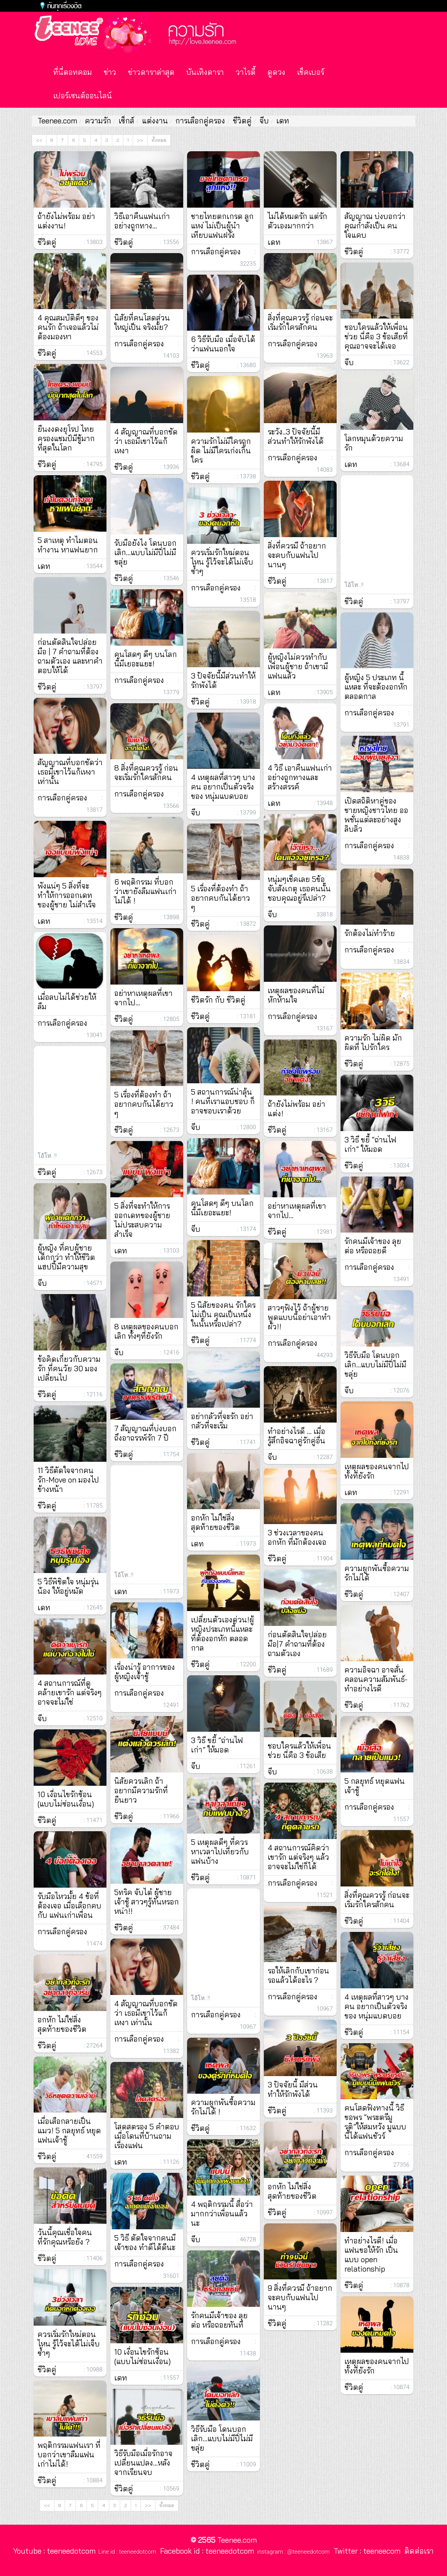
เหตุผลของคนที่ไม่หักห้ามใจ (296, 995)
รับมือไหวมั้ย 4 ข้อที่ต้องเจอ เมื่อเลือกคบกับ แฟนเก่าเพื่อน (69, 1906)
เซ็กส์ (126, 120)
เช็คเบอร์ (310, 72)
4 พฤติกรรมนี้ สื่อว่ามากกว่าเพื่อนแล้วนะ (222, 2213)
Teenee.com (57, 120)
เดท (282, 120)
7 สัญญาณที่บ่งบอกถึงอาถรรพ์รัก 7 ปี (145, 1433)
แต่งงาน (155, 120)
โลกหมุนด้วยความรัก (373, 443)
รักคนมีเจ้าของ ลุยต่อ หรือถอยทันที (219, 2320)
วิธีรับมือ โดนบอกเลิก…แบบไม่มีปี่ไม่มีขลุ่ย (222, 2438)
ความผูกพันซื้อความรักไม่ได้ (376, 1573)
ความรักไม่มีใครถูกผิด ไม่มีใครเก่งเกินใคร (221, 450)
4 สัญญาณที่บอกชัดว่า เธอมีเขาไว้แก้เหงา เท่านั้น (146, 2013)
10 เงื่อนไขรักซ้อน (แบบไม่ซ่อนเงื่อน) (66, 1799)
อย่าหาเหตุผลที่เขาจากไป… (143, 997)
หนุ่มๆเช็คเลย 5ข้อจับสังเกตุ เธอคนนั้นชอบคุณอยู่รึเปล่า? (299, 888)
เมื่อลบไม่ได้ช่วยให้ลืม (67, 1001)
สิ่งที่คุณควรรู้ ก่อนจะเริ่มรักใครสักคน (300, 322)
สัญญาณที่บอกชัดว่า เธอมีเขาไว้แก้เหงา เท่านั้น (70, 772)
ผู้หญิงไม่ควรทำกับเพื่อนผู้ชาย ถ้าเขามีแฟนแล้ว (298, 666)
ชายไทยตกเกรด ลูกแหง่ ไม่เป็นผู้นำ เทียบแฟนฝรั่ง (222, 226)
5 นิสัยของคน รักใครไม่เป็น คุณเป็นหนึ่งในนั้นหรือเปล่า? (223, 1314)
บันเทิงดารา (205, 72)
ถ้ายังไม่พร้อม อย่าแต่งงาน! (66, 221)
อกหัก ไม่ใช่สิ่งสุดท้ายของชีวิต (62, 2024)
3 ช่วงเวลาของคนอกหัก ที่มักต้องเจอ (297, 1537)
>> (140, 140)
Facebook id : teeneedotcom (205, 2551)
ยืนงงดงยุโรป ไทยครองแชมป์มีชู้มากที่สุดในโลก (66, 438)
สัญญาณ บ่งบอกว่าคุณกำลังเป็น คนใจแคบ (375, 226)
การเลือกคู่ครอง (200, 120)
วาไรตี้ (246, 72)
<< (39, 140)
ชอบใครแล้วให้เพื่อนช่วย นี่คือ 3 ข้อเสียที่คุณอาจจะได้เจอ (376, 336)
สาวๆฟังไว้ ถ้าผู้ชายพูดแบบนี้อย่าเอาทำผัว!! (299, 1317)
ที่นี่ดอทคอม (72, 72)
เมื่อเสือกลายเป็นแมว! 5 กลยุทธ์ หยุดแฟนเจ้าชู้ (69, 2130)
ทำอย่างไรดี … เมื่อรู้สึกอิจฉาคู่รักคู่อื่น (296, 1435)
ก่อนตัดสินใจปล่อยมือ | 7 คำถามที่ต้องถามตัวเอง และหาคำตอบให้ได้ (70, 656)
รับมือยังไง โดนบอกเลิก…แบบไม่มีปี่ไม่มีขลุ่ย (145, 552)
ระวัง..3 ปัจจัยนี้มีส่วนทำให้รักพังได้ (296, 436)
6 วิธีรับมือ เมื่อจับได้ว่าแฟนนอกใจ (223, 344)
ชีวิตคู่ (242, 120)
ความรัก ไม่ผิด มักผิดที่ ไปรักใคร (373, 1042)
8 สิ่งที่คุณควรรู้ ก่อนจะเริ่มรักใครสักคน (146, 772)
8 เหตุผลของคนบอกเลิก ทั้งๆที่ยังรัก (146, 1331)
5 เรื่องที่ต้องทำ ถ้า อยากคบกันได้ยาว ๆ (143, 1104)
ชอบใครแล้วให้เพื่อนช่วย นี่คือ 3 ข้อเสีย (299, 1750)
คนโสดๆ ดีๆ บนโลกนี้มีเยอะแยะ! (145, 659)
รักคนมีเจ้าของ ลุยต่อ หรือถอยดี (372, 1245)
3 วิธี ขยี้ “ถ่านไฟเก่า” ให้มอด (217, 1745)
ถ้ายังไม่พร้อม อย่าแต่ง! (296, 1108)
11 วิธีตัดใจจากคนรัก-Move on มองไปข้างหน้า (68, 1480)
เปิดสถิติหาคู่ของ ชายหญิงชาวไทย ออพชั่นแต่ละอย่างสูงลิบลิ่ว (376, 815)
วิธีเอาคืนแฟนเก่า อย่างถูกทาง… (142, 221)
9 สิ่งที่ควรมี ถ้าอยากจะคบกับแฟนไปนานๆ (300, 2297)
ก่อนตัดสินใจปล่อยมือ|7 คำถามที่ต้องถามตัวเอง (297, 1644)
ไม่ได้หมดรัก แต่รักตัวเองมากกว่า (297, 221)
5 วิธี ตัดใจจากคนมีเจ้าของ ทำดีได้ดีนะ (145, 2242)
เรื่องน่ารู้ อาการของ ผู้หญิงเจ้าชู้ (144, 1671)
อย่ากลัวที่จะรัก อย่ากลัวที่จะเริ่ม (222, 1421)
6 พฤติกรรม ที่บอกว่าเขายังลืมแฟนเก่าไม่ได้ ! (145, 891)
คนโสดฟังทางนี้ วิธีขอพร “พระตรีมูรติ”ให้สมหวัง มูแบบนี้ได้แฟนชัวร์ (375, 2122)
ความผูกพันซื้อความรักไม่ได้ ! (223, 2107)
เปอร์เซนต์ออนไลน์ (82, 95)
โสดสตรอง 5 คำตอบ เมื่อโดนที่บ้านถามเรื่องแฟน (146, 2136)
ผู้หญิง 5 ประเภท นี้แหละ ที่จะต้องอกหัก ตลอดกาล (375, 687)
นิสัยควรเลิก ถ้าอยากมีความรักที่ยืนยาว (141, 1790)
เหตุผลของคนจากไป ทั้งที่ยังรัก (376, 1471)
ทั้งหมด (158, 140)
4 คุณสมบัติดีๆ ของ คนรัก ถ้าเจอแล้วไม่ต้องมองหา (68, 327)
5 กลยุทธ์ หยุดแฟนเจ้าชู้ (374, 1785)
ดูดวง (276, 72)
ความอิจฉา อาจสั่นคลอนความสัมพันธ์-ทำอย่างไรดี (375, 1679)
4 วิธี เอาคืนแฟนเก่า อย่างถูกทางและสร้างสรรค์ (300, 777)
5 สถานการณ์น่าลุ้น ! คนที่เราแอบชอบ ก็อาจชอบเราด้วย (223, 1101)
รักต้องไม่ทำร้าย (369, 933)
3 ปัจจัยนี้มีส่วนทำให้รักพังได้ (223, 680)
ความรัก (98, 120)
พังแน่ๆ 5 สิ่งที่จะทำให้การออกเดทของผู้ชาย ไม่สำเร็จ (67, 895)
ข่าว (110, 72)
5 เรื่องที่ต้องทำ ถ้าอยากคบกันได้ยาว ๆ (220, 898)
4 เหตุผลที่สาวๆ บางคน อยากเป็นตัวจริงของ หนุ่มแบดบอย (223, 787)
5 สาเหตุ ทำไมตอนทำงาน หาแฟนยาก (68, 545)
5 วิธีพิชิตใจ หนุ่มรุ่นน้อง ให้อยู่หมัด (68, 1586)
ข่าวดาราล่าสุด (151, 72)
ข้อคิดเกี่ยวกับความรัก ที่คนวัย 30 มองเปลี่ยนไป (69, 1368)
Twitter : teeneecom (365, 2551)
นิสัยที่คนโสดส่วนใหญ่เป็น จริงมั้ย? (142, 322)
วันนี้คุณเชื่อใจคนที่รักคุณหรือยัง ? (65, 2237)
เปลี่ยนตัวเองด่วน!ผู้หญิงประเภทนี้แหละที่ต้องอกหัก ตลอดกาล (222, 1634)
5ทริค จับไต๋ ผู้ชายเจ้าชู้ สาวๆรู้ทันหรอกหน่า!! (146, 1902)
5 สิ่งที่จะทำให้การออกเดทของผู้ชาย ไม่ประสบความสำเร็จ (142, 1220)
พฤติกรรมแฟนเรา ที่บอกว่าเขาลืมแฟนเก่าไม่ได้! (69, 2454)
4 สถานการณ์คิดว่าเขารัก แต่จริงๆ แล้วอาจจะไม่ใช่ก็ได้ (298, 1857)
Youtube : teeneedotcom (54, 2551)
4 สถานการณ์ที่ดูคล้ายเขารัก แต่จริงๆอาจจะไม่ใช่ (70, 1692)
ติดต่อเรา (417, 2551)
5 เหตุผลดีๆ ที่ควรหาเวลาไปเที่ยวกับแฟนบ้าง (220, 1851)
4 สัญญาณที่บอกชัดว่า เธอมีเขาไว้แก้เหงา (146, 441)
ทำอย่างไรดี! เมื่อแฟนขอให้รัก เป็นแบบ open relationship (371, 2255)
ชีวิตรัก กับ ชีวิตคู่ (218, 1000)
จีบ (264, 120)
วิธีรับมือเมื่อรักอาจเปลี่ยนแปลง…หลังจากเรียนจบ (143, 2463)
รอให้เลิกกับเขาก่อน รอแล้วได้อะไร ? (298, 1975)
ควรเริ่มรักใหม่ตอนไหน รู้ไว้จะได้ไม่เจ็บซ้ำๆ (69, 2344)
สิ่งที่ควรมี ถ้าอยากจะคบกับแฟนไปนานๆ (297, 555)
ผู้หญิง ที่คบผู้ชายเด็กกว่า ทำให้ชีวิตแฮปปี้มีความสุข (66, 1257)
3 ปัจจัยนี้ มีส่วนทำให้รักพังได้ (293, 2089)
